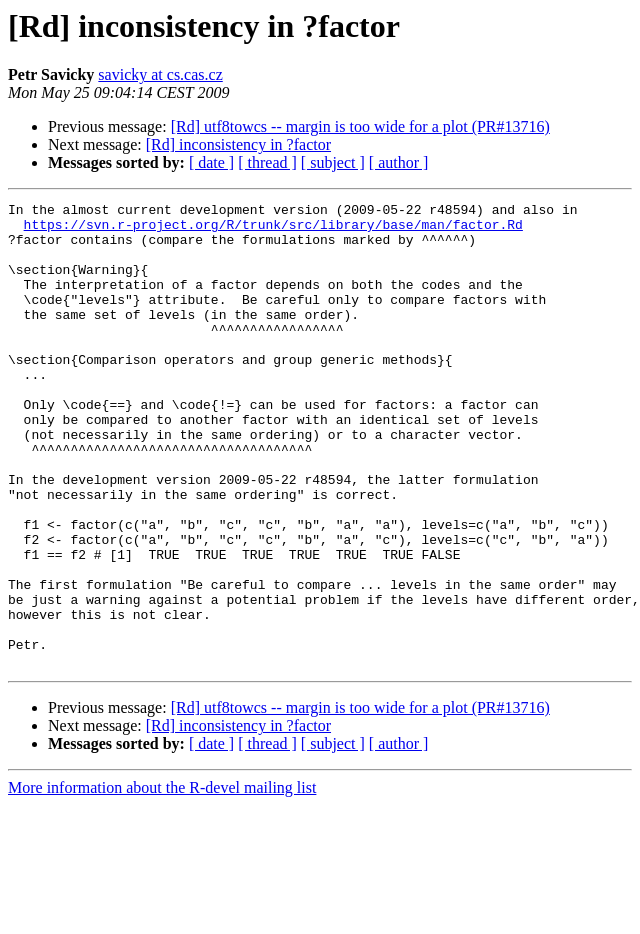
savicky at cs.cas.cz (160, 74)
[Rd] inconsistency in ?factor (238, 144)
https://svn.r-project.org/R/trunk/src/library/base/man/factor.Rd (273, 230)
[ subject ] (333, 162)
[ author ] (399, 162)
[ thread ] (267, 162)
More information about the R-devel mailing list (162, 880)
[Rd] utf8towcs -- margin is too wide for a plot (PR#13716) (360, 126)
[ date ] (211, 162)
